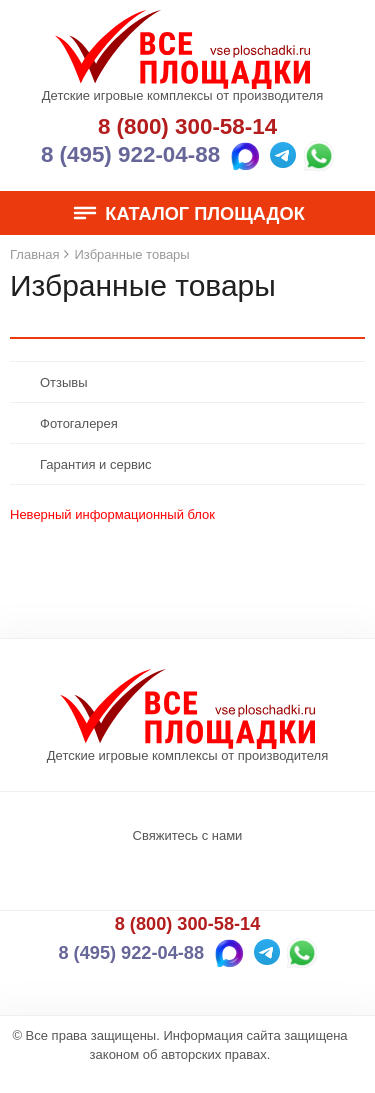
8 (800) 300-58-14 (187, 126)
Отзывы (64, 382)
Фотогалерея (79, 423)
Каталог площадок (187, 214)
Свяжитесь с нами (188, 835)
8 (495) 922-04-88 (130, 154)
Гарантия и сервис (96, 464)
